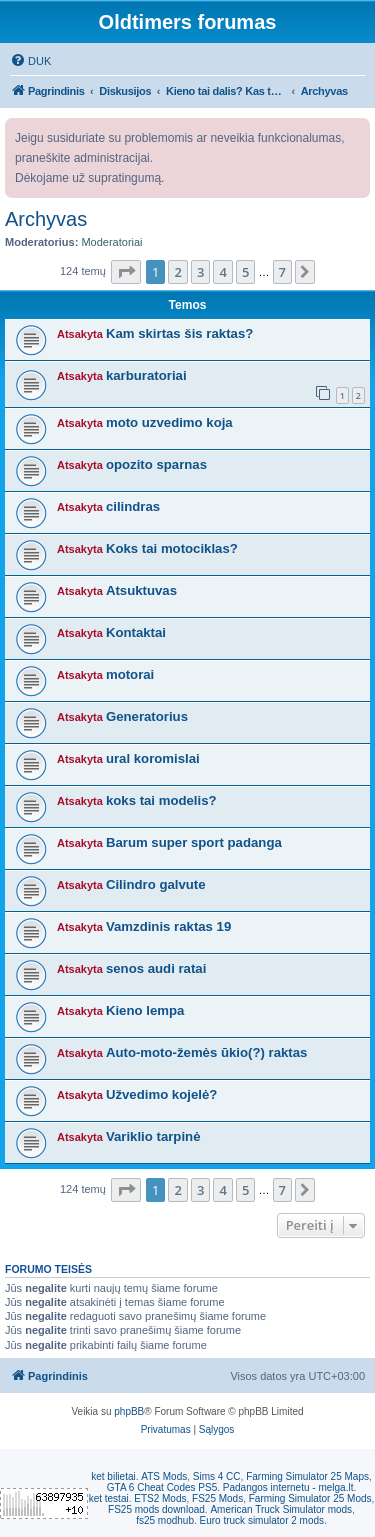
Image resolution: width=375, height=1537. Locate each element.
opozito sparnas (156, 464)
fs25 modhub (165, 1520)
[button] (126, 272)
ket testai (109, 1498)
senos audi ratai (156, 968)
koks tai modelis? (161, 800)
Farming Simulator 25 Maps (307, 1476)
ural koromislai (153, 758)
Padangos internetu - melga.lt (288, 1487)
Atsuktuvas (141, 590)
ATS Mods (164, 1476)
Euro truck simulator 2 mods (262, 1520)
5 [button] (245, 272)
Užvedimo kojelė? (161, 1094)
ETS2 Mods (160, 1498)
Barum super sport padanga (194, 842)
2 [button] (177, 272)
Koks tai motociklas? (172, 548)
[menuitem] (30, 61)
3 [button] (200, 272)
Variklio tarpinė (153, 1136)
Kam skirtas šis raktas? (179, 333)
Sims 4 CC (217, 1476)
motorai (130, 674)
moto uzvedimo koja (169, 422)
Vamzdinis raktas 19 (168, 926)
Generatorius (147, 716)
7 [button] (282, 272)
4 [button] (222, 272)
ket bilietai (113, 1476)
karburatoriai (146, 375)
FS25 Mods (217, 1498)
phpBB (129, 1411)
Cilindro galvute (156, 884)
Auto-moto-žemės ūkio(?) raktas (207, 1052)
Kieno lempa (145, 1010)
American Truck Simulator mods (281, 1509)
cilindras (133, 506)
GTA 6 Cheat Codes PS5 (162, 1487)
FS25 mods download (156, 1509)
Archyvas (46, 219)
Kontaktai (136, 632)
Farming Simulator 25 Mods (310, 1498)
